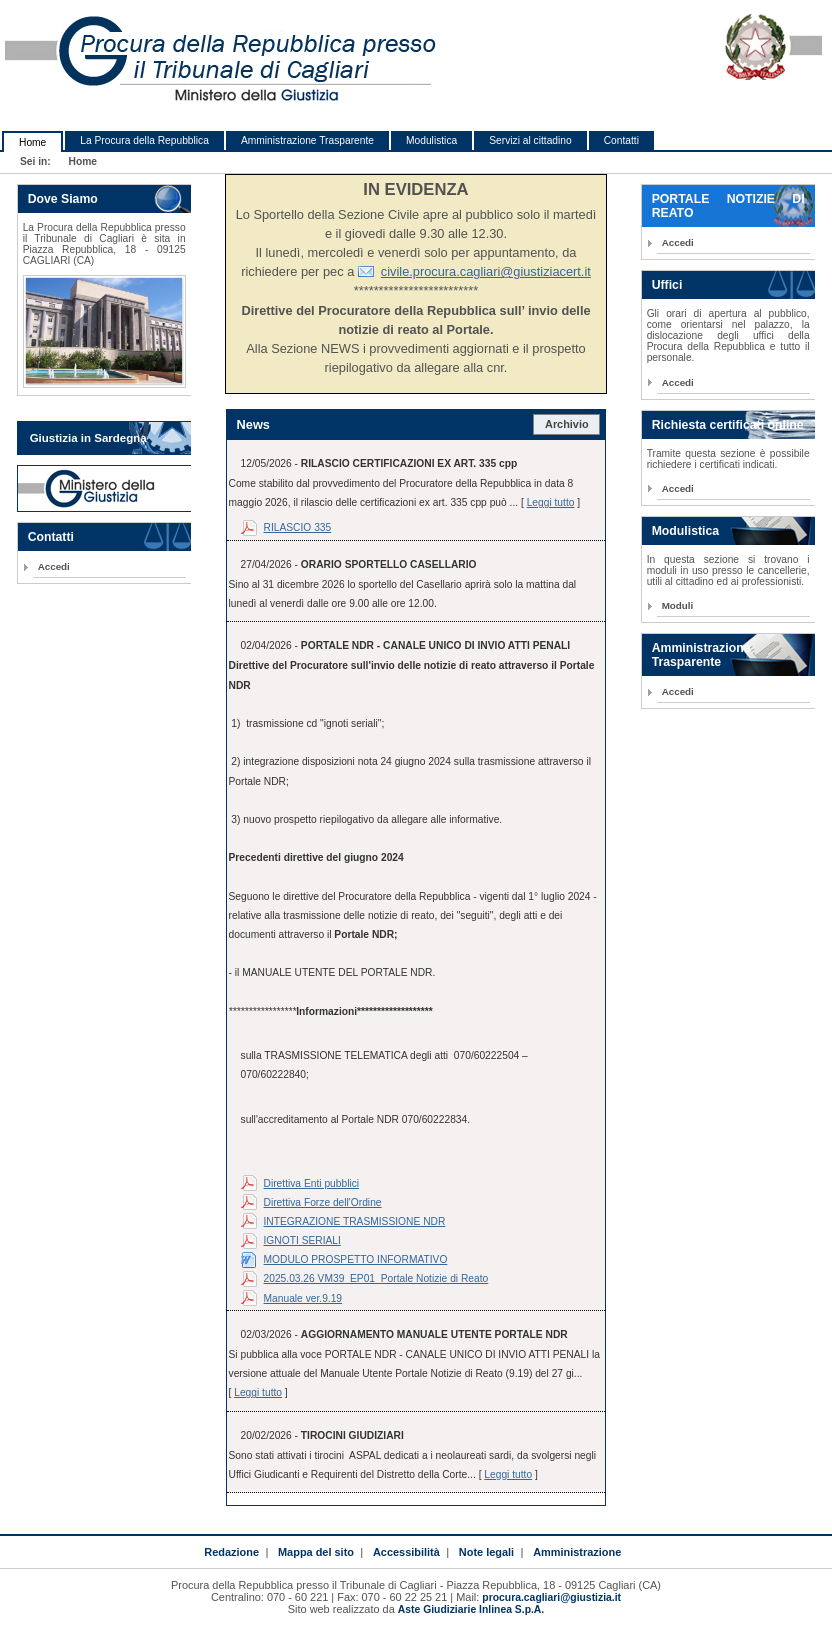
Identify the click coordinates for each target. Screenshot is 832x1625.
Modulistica (431, 140)
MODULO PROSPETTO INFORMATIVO (356, 1259)
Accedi (54, 566)
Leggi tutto (551, 502)
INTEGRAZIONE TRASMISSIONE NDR (355, 1221)
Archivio (567, 424)
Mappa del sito (316, 1552)
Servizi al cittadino (530, 140)
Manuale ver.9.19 (303, 1298)
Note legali (486, 1552)
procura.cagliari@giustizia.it (551, 1597)
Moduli (678, 605)
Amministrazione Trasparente (307, 140)
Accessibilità (406, 1552)
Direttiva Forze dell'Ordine (323, 1202)
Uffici (667, 285)
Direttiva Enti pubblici (312, 1183)
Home (32, 142)
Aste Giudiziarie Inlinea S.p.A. (471, 1609)
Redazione (231, 1552)
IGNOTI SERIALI (302, 1240)
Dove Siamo (63, 199)
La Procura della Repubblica (144, 140)
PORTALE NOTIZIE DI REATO (728, 206)
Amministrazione (577, 1552)
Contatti (621, 140)
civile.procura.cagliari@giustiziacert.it (486, 271)
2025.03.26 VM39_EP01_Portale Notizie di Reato (376, 1278)
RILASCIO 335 (298, 527)
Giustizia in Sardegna (88, 438)
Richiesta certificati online (728, 425)
